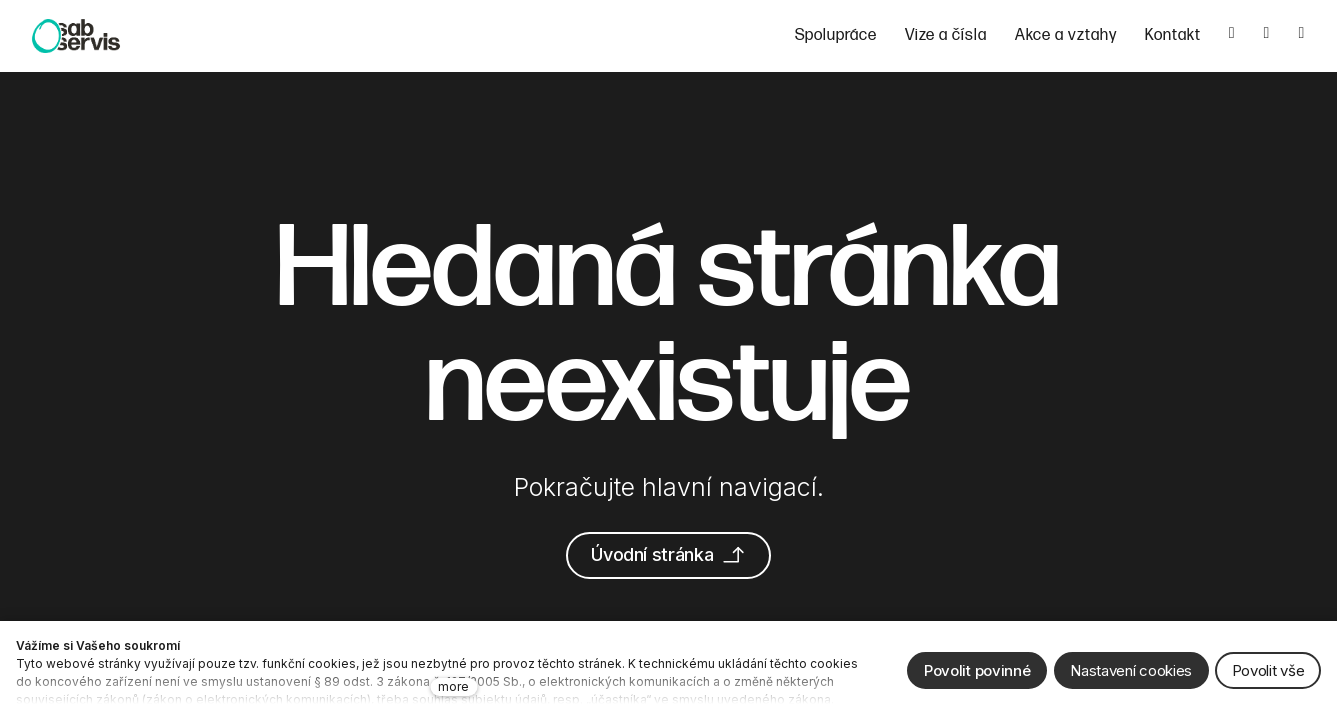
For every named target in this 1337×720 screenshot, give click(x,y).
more (453, 686)
